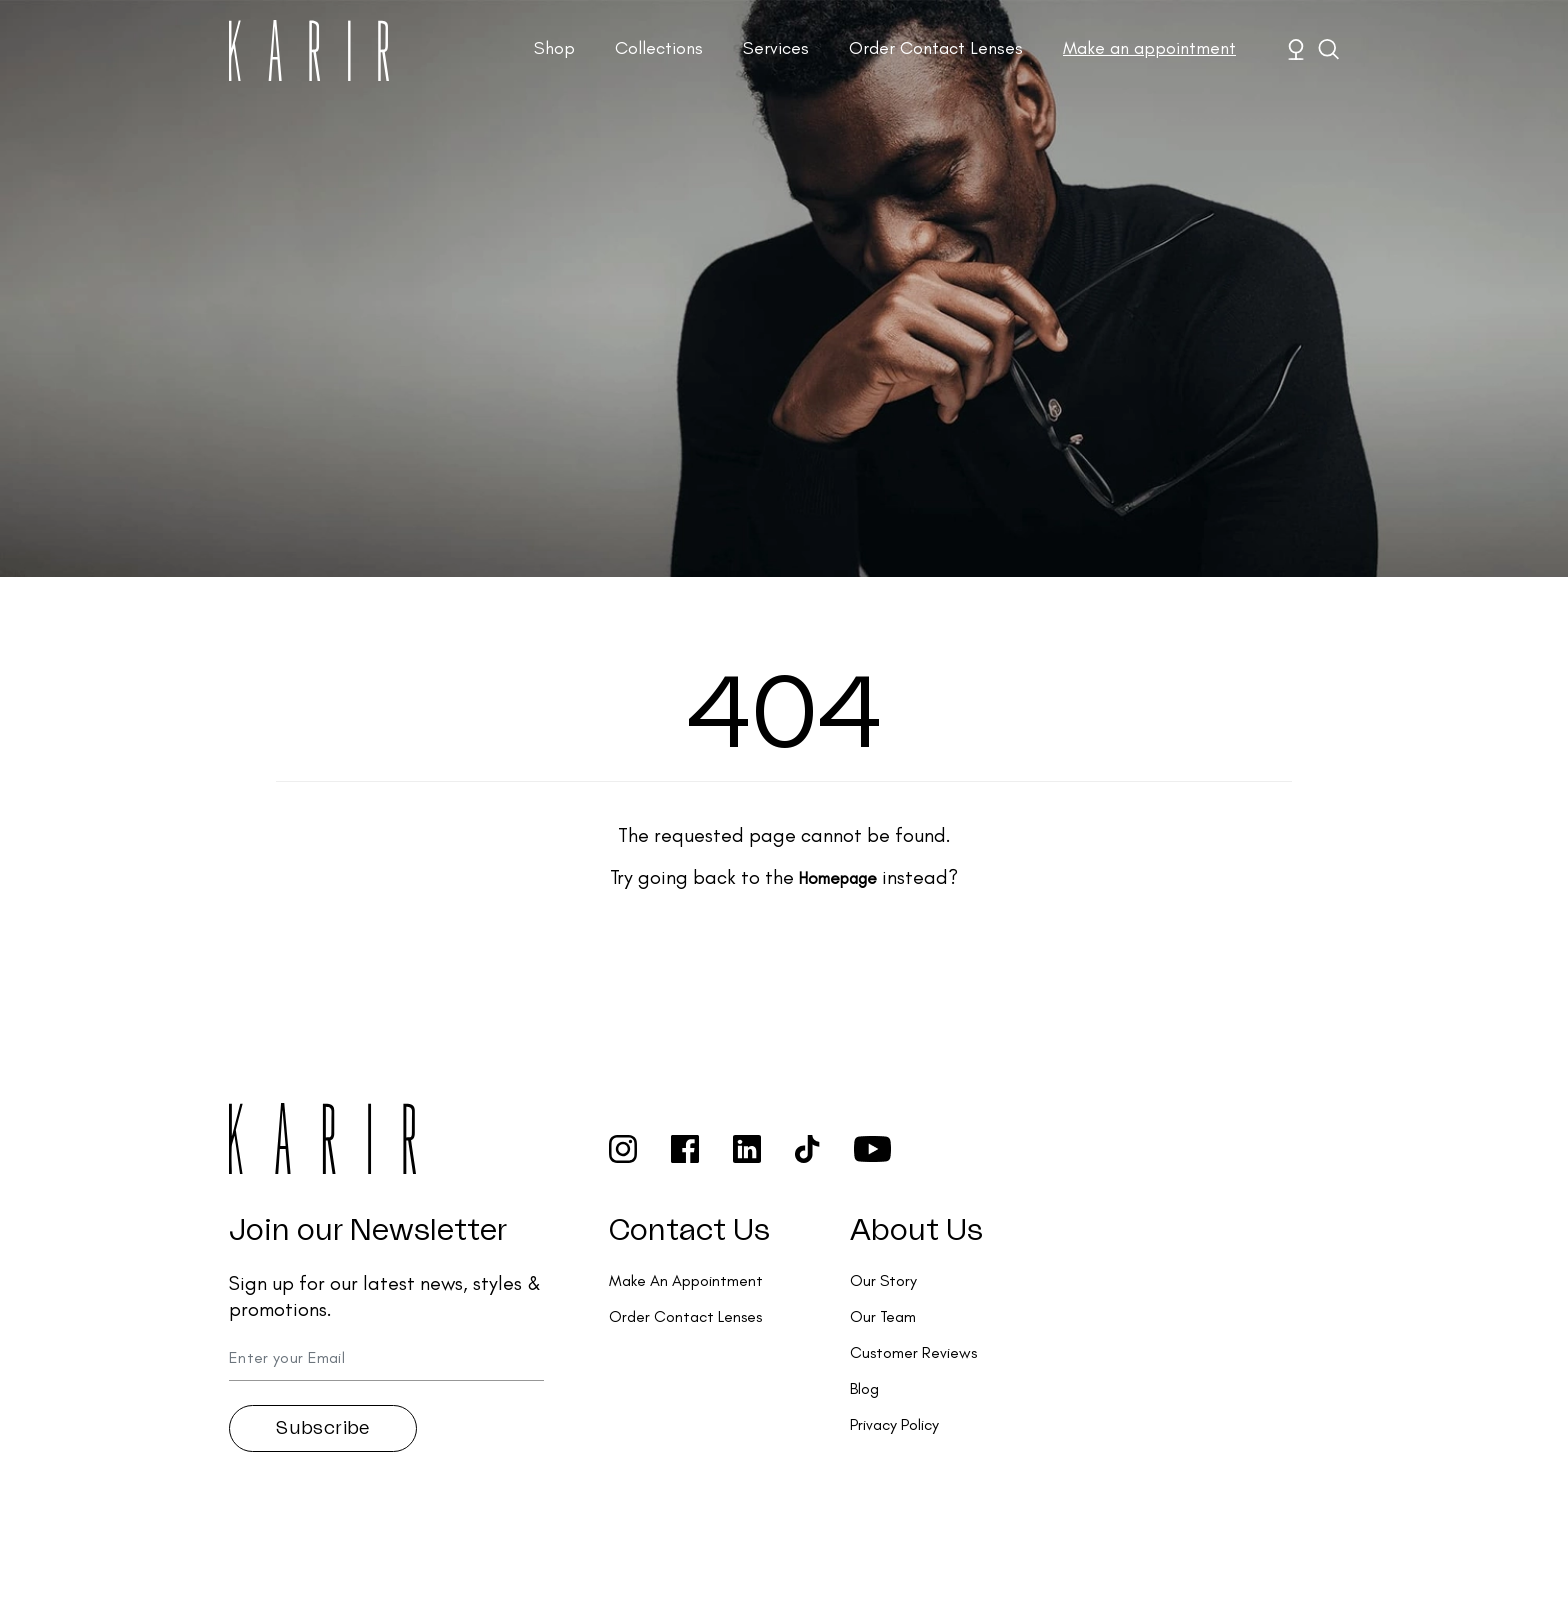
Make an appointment (1149, 48)
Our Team (883, 1316)
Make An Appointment (686, 1280)
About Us (916, 1231)
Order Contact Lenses (936, 48)
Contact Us (689, 1231)
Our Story (883, 1280)
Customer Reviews (913, 1352)
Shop (554, 48)
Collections (659, 48)
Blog (864, 1388)
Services (776, 48)
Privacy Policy (894, 1424)
